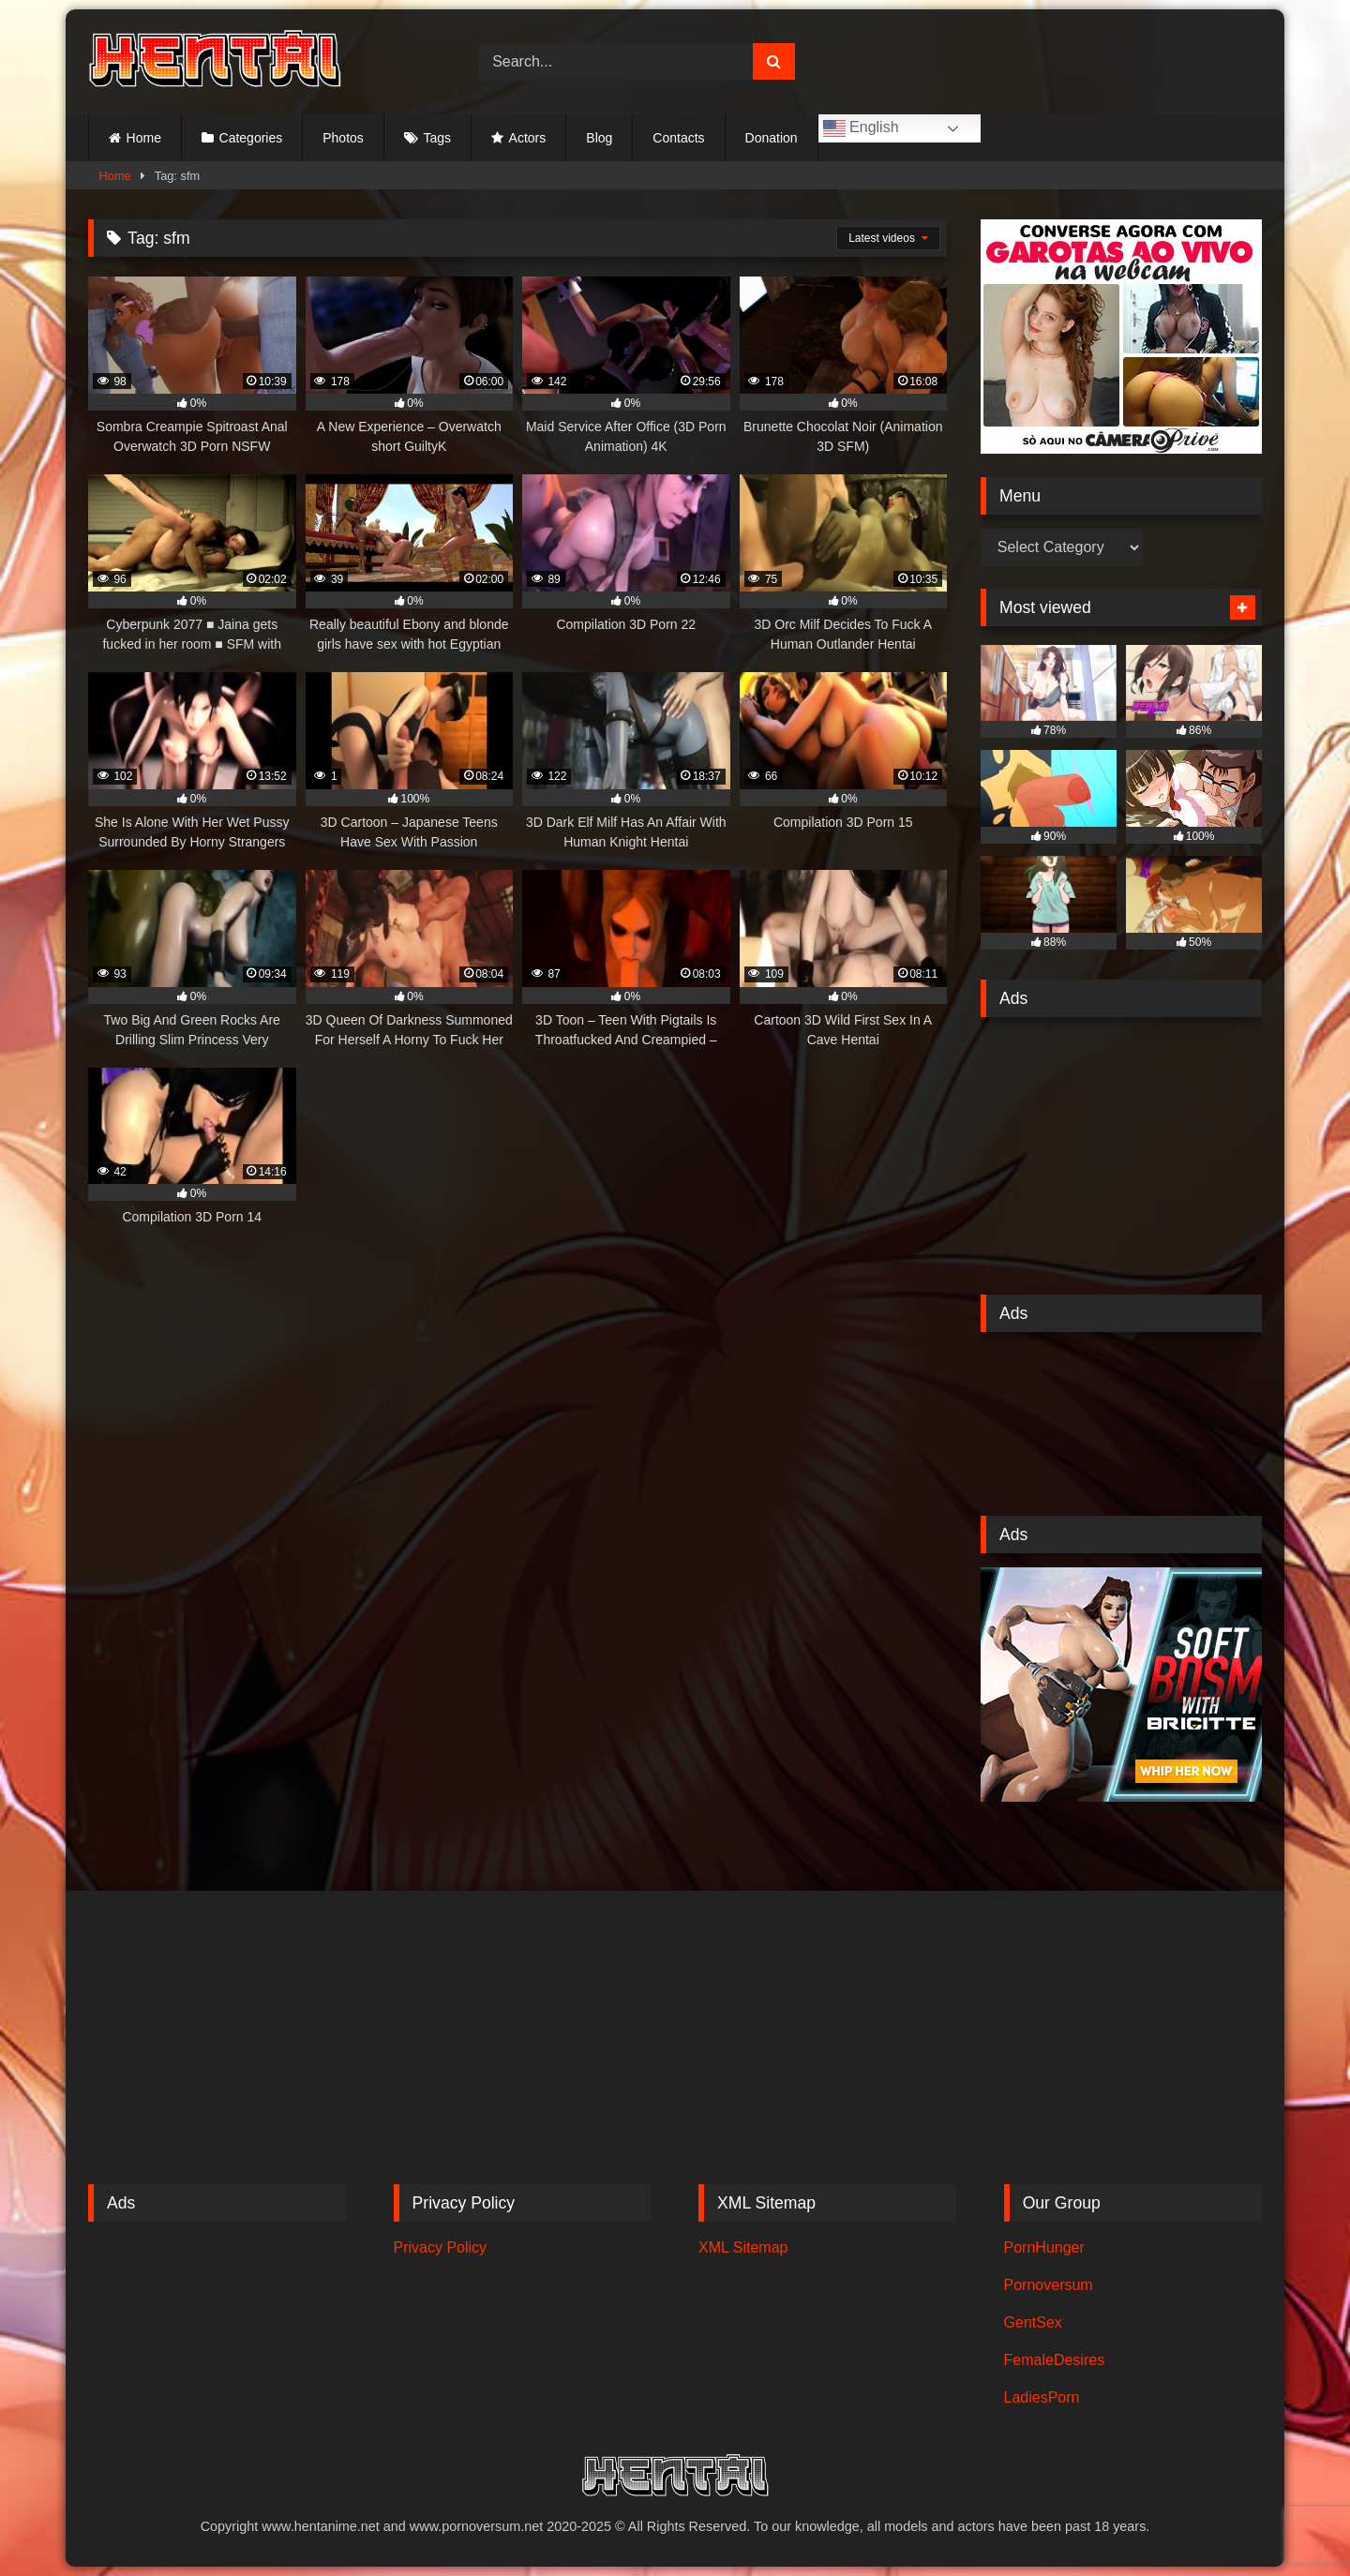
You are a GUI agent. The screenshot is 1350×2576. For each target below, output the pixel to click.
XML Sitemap (743, 2247)
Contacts (678, 137)
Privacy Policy (441, 2247)
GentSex (1033, 2322)
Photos (343, 137)
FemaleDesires (1054, 2360)
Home (144, 137)
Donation (771, 137)
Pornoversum (1048, 2285)
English (861, 128)
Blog (599, 137)
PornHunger (1044, 2247)
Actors (528, 137)
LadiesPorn (1042, 2397)
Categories (251, 137)
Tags (437, 137)
